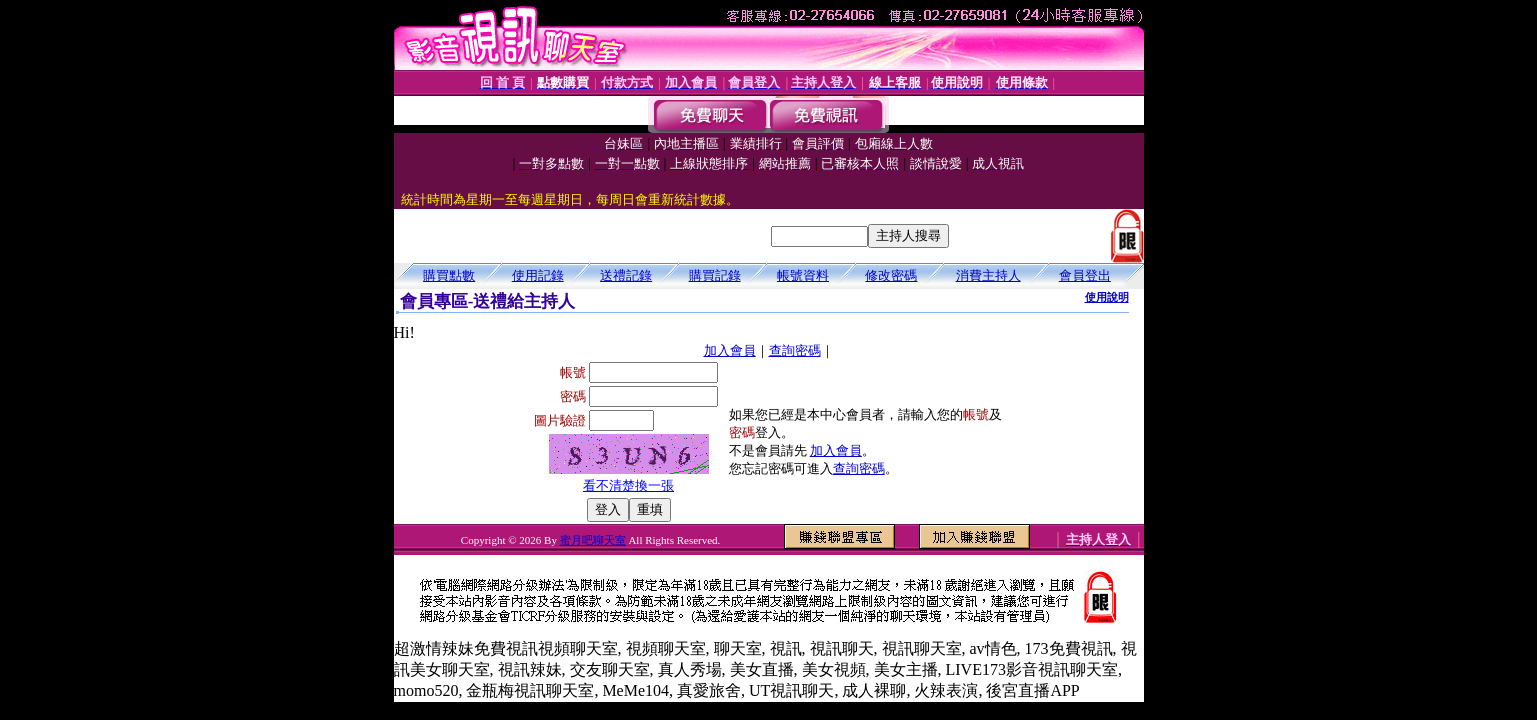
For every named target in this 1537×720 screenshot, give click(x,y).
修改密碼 (891, 275)
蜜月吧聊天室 (593, 540)
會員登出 (1085, 275)
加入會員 (730, 350)
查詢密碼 (795, 350)
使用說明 (1107, 297)
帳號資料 (803, 275)
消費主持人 (988, 275)
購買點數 (449, 275)
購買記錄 (715, 275)
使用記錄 (538, 275)
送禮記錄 (626, 275)
